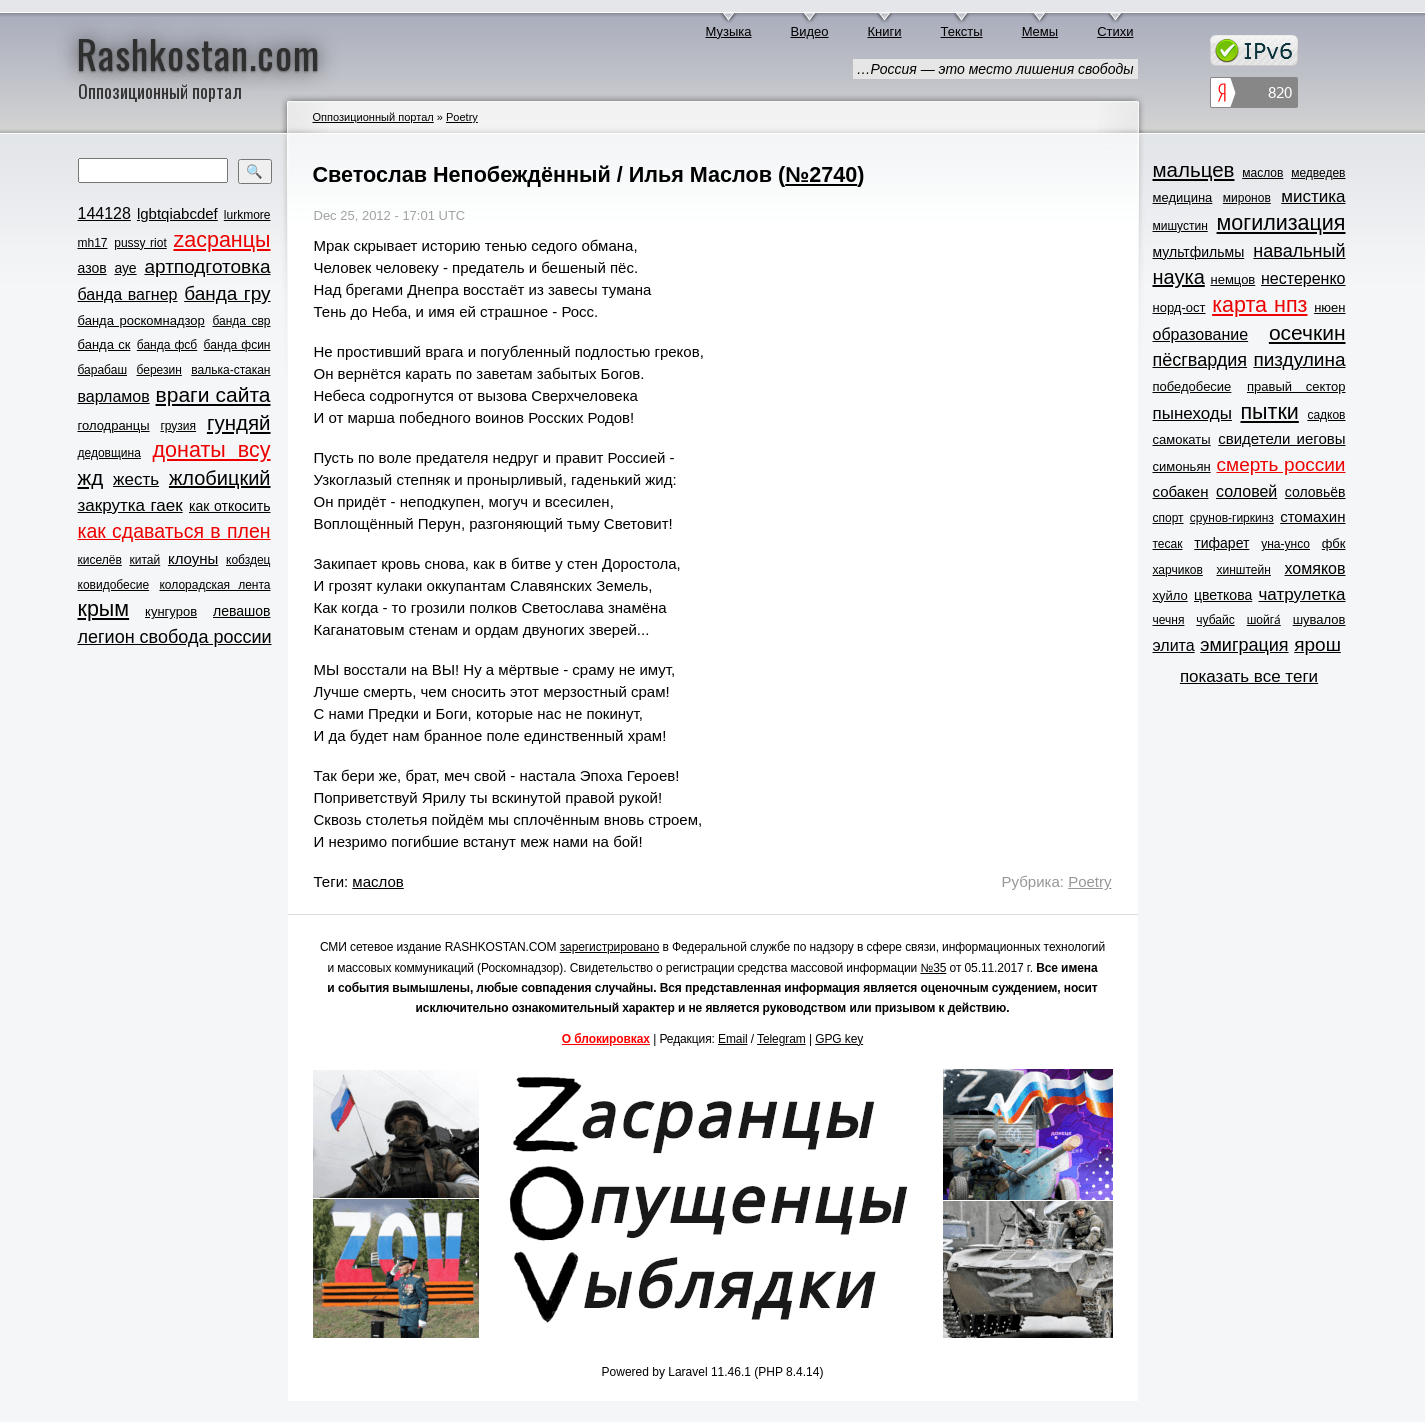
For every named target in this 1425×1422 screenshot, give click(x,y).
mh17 (93, 243)
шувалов (1319, 619)
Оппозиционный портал (373, 117)
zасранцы (221, 240)
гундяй (239, 422)
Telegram (781, 1039)
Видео (810, 31)
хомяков (1315, 568)
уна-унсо (1285, 544)
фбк (1334, 543)
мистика (1313, 196)
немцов (1232, 279)
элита (1174, 645)
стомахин (1312, 516)
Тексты (962, 31)
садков (1326, 415)
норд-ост (1179, 307)
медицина (1183, 197)
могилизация (1281, 223)
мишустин (1180, 226)
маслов (377, 881)
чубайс (1215, 620)
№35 (933, 968)
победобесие (1192, 386)
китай (145, 560)
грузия (178, 426)
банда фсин (237, 345)
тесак (1168, 544)
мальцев (1194, 169)
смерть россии (1281, 464)
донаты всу (212, 450)
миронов (1247, 198)
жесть (136, 479)
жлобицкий (220, 478)
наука (1179, 277)
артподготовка (207, 266)
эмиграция (1244, 645)
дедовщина (109, 453)
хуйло (1170, 595)
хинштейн (1244, 570)
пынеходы (1192, 413)
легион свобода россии (175, 637)
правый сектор (1296, 386)
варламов (114, 396)
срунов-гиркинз (1232, 518)
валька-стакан (230, 370)
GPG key (839, 1039)
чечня (1169, 620)
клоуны (193, 558)
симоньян (1182, 466)
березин (159, 370)
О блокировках (606, 1039)
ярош (1317, 644)
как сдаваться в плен (174, 531)
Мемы (1040, 31)
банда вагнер (128, 294)
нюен (1329, 307)
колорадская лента (214, 585)
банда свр (241, 321)
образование (1201, 334)
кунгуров (171, 611)
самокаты (1182, 439)
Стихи (1115, 31)
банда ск (104, 344)
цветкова (1223, 595)
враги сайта (213, 394)
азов (92, 268)
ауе (125, 268)
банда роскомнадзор (141, 320)
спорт (1168, 518)
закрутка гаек (130, 505)
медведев (1318, 173)
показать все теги (1249, 676)
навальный (1299, 251)
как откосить (229, 506)
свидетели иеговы (1281, 438)
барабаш (103, 370)
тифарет (1221, 543)
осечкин (1307, 332)
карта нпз (1259, 305)
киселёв (100, 560)
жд (91, 477)
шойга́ (1264, 620)
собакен (1181, 491)
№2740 (821, 174)
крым (104, 609)
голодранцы (114, 425)
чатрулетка (1302, 594)
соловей (1246, 491)
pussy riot (140, 243)
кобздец (248, 560)
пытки (1269, 412)
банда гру (227, 293)
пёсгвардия (1200, 360)
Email (733, 1039)
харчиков (1178, 570)
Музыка (729, 31)
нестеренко (1303, 278)
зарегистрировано (610, 947)
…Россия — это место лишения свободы (995, 69)
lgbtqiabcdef (177, 213)
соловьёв (1315, 492)
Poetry (462, 117)
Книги (885, 31)
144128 (104, 213)
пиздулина (1299, 359)
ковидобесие (114, 585)
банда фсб (167, 345)
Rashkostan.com (198, 53)
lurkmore (247, 215)
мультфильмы (1199, 252)
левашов (241, 611)
